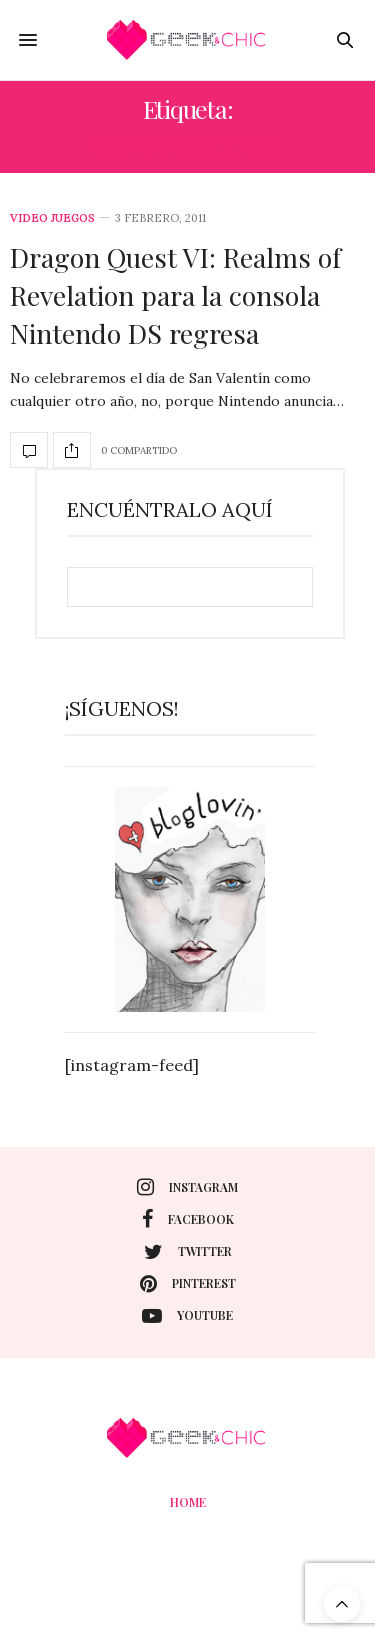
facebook (188, 1219)
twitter (188, 1252)
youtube (187, 1316)
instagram (187, 1187)
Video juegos (52, 218)
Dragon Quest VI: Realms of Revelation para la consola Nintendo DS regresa (175, 295)
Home (188, 1502)
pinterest (188, 1284)
